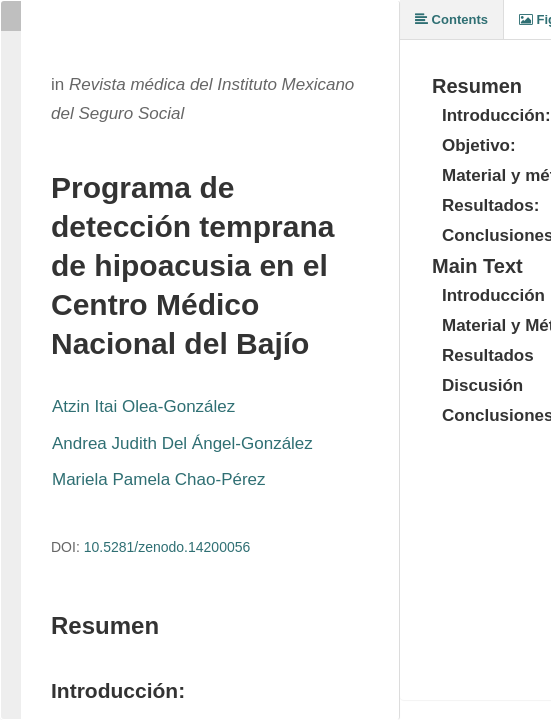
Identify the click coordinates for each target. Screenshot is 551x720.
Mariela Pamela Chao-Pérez (159, 479)
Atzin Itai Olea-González (143, 406)
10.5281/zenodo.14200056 (167, 547)
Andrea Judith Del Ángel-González (182, 443)
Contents (451, 19)
